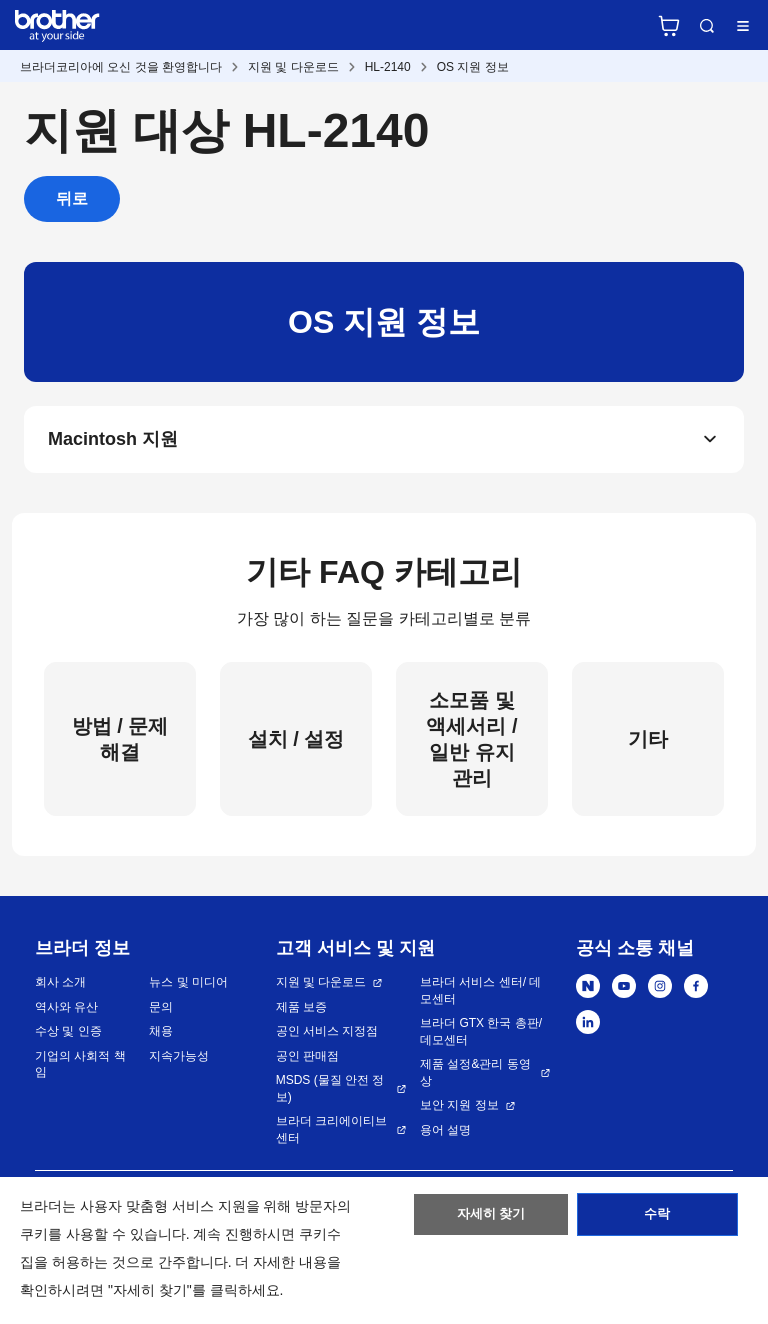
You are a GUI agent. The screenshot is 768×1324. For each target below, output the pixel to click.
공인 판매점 (307, 1060)
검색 (707, 26)
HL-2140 (388, 67)
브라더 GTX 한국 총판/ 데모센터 (481, 1036)
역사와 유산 (66, 1011)
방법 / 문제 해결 (120, 743)
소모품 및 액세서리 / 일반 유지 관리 (471, 743)
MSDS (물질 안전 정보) (330, 1093)
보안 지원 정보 (459, 1110)
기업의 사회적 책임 (80, 1068)
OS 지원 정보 (473, 67)
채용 (161, 1036)
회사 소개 (60, 987)
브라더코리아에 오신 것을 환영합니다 (121, 67)
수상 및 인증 (68, 1036)
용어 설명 (445, 1134)
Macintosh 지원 (113, 442)
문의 (161, 1011)
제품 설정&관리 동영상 (475, 1077)
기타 (648, 743)
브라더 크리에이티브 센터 (331, 1134)
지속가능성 (179, 1060)
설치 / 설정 (296, 743)
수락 (657, 1219)
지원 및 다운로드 (293, 67)
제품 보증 (301, 1011)
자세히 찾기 (491, 1219)
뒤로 (72, 198)
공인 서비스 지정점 (327, 1036)
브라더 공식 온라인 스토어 (669, 26)
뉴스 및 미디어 (188, 987)
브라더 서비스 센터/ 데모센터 (480, 995)
